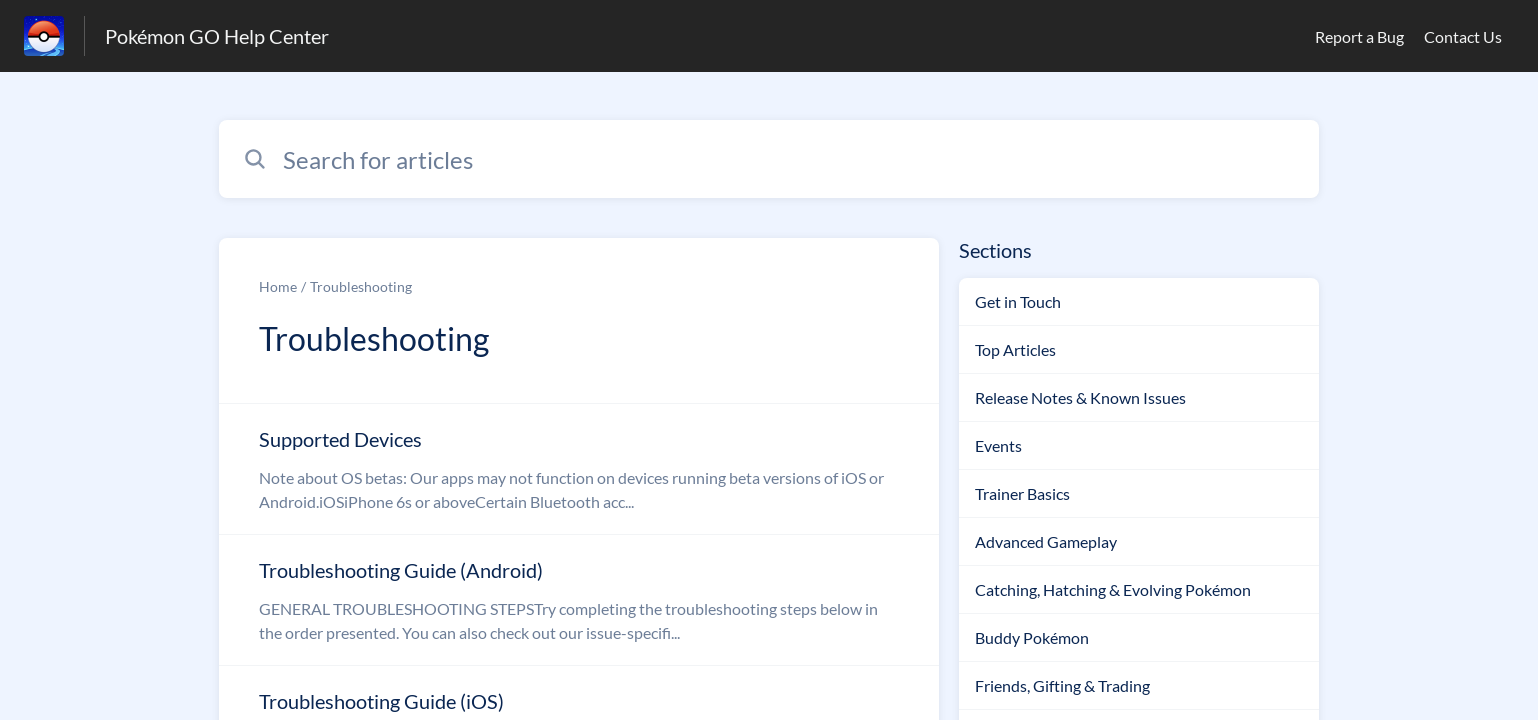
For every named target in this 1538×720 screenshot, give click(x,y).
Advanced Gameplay (1046, 541)
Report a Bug (1359, 36)
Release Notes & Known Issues (1080, 397)
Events (998, 445)
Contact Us (1463, 36)
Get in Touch (1018, 301)
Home (278, 286)
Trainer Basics (1022, 493)
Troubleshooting (361, 286)
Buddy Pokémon (1032, 637)
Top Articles (1015, 349)
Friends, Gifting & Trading (1062, 685)
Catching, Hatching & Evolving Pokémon (1113, 589)
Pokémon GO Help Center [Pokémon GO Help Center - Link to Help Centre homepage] (217, 36)
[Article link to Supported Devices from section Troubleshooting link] (579, 469)
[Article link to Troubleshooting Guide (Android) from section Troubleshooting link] (579, 600)
